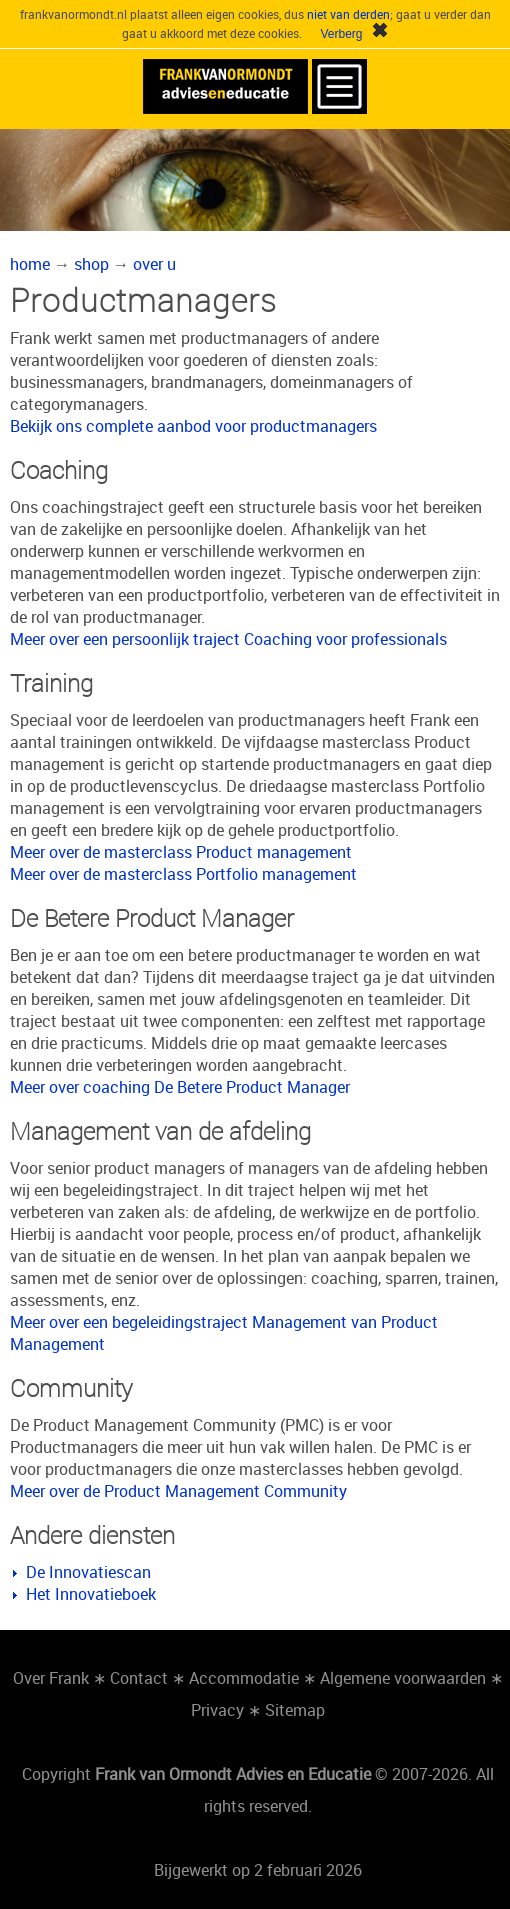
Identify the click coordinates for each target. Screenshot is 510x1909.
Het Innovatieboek (91, 1594)
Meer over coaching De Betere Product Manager (180, 1087)
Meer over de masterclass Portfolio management (183, 874)
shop (91, 264)
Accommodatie (244, 1678)
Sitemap (295, 1710)
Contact (139, 1678)
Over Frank (51, 1678)
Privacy (217, 1710)
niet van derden (348, 14)
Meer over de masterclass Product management (181, 852)
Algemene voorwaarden (403, 1678)
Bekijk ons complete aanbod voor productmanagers (193, 426)
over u (154, 264)
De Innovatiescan (88, 1572)
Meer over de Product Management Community (178, 1491)
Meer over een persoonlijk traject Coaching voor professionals (228, 639)
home (30, 264)
